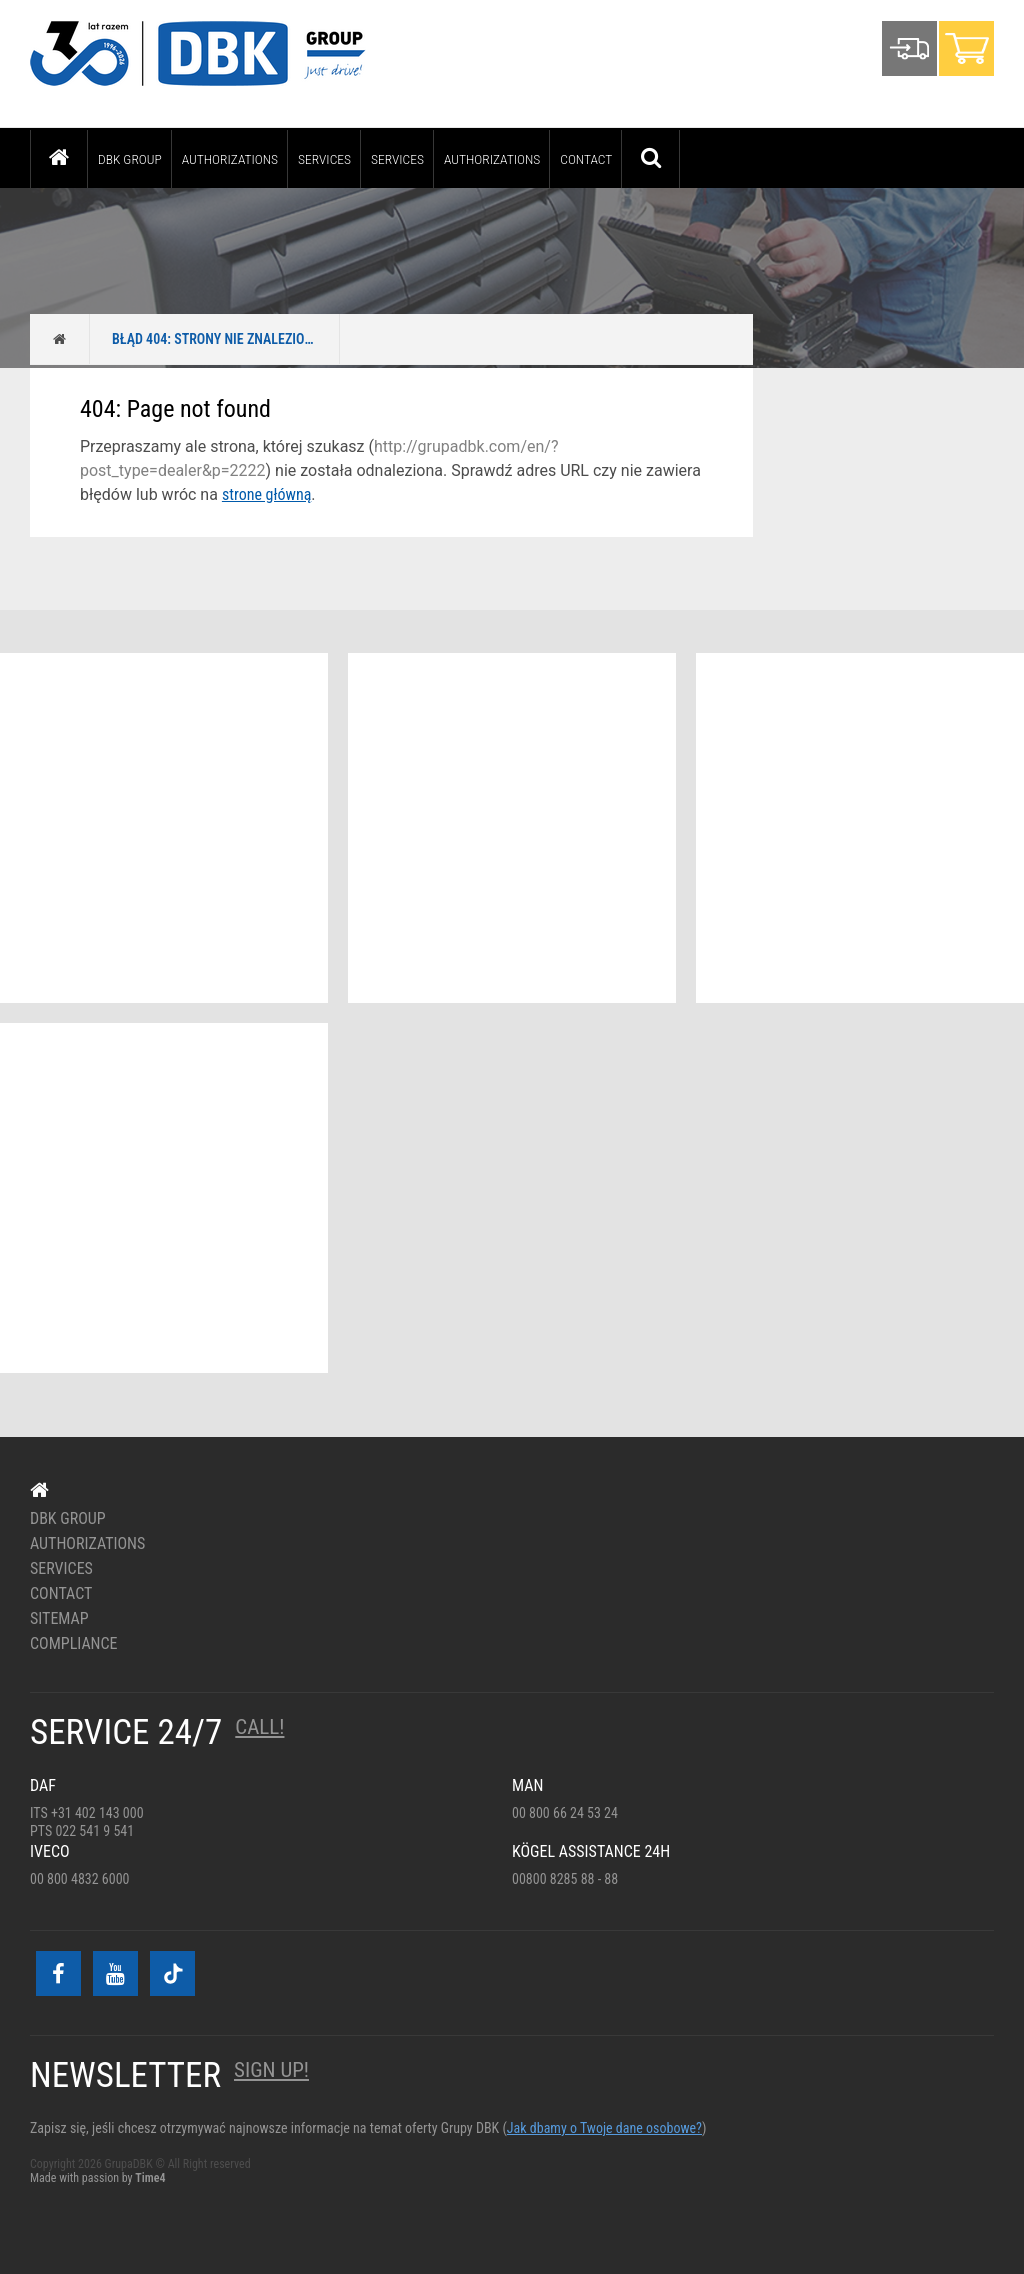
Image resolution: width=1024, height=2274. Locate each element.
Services (324, 159)
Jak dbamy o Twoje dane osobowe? (604, 2128)
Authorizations (230, 159)
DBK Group (130, 159)
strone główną (266, 494)
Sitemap (59, 1619)
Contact (586, 159)
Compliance (74, 1644)
